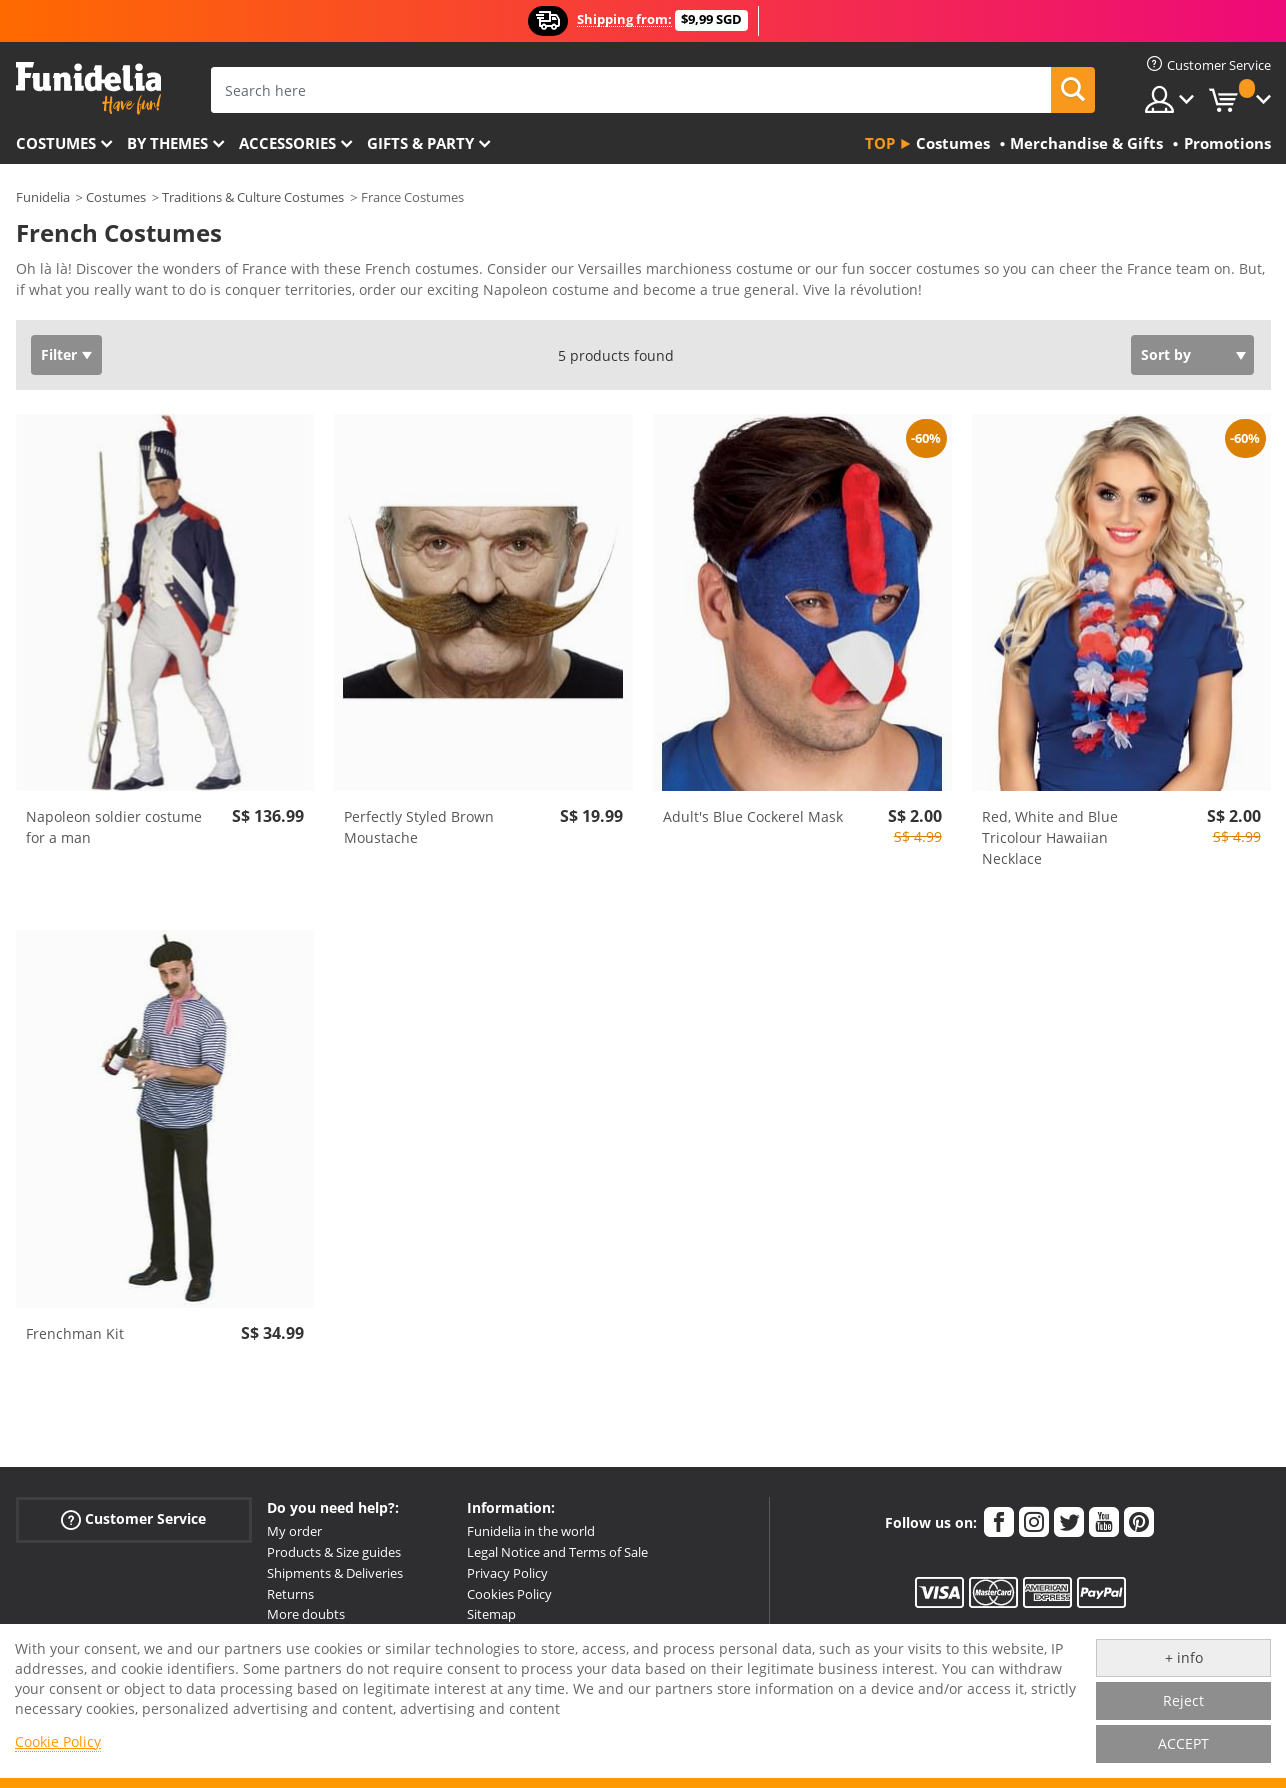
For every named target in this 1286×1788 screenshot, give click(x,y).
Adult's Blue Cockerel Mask (753, 816)
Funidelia (43, 197)
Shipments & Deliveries (335, 1573)
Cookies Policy (509, 1594)
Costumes (56, 143)
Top (880, 143)
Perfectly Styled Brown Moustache (419, 827)
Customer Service (133, 1519)
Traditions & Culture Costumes (253, 197)
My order (294, 1531)
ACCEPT (1183, 1743)
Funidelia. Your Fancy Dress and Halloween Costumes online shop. (88, 88)
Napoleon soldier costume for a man (114, 827)
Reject (1183, 1700)
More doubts (306, 1614)
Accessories (287, 143)
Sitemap (491, 1614)
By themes (167, 143)
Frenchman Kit (75, 1333)
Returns (290, 1594)
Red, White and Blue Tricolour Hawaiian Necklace (1050, 837)
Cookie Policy (58, 1741)
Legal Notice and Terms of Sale (557, 1552)
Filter (59, 354)
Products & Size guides (334, 1552)
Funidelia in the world (531, 1531)
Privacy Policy (507, 1573)
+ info (1184, 1657)
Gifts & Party (420, 143)
